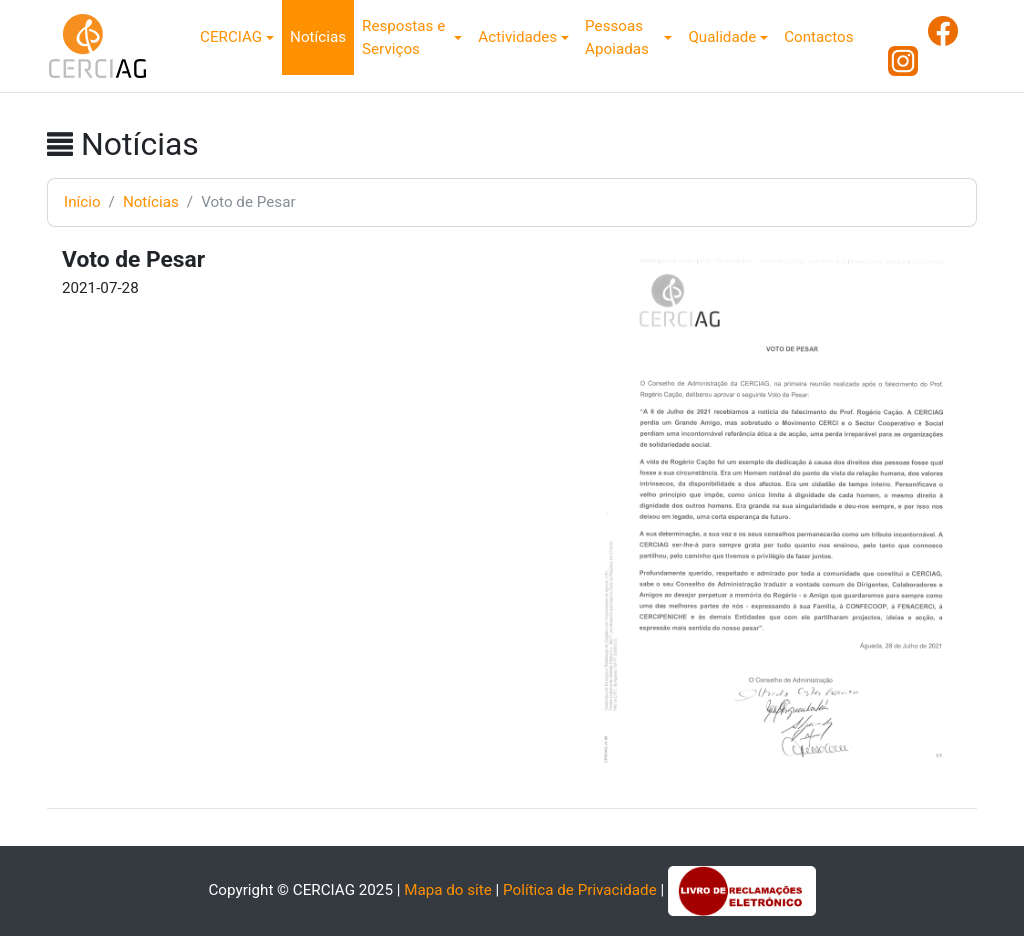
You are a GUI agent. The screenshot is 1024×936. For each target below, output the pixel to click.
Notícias (318, 37)
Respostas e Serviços (403, 37)
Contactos (818, 37)
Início (82, 202)
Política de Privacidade (580, 890)
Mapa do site (448, 890)
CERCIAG (231, 37)
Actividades (517, 37)
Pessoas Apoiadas (617, 37)
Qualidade (722, 37)
